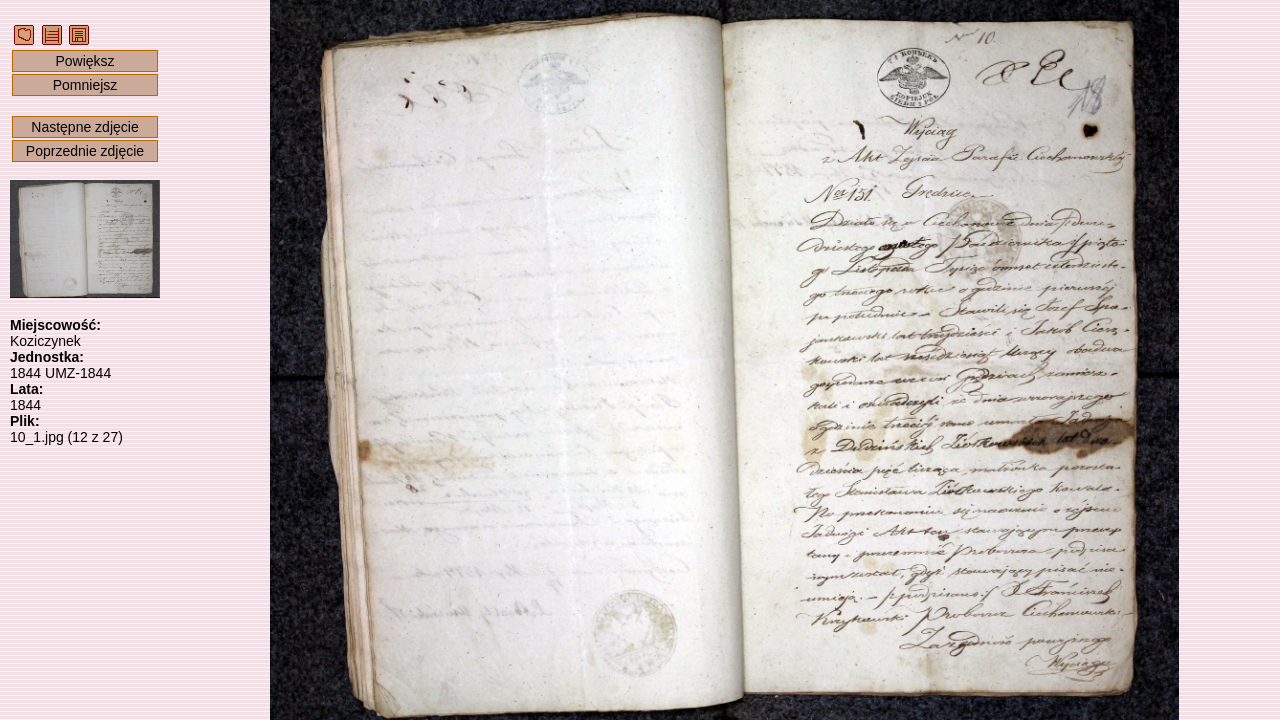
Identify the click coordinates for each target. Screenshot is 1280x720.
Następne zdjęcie (84, 127)
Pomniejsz (85, 85)
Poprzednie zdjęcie (85, 151)
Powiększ (84, 61)
